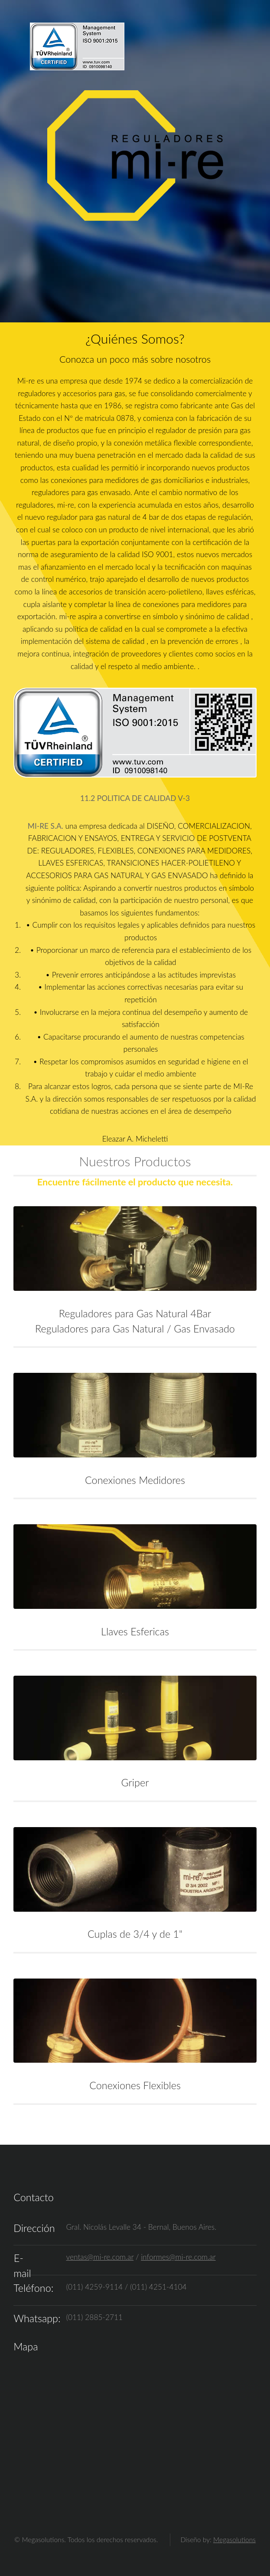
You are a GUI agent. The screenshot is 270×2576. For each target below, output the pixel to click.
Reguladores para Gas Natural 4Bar (135, 1313)
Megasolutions (234, 2539)
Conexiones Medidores (135, 1480)
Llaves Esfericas (135, 1631)
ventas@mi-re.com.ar (99, 2256)
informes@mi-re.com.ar (178, 2256)
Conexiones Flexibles (135, 2085)
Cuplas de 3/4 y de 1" (135, 1934)
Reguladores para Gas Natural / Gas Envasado (135, 1328)
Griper (135, 1782)
